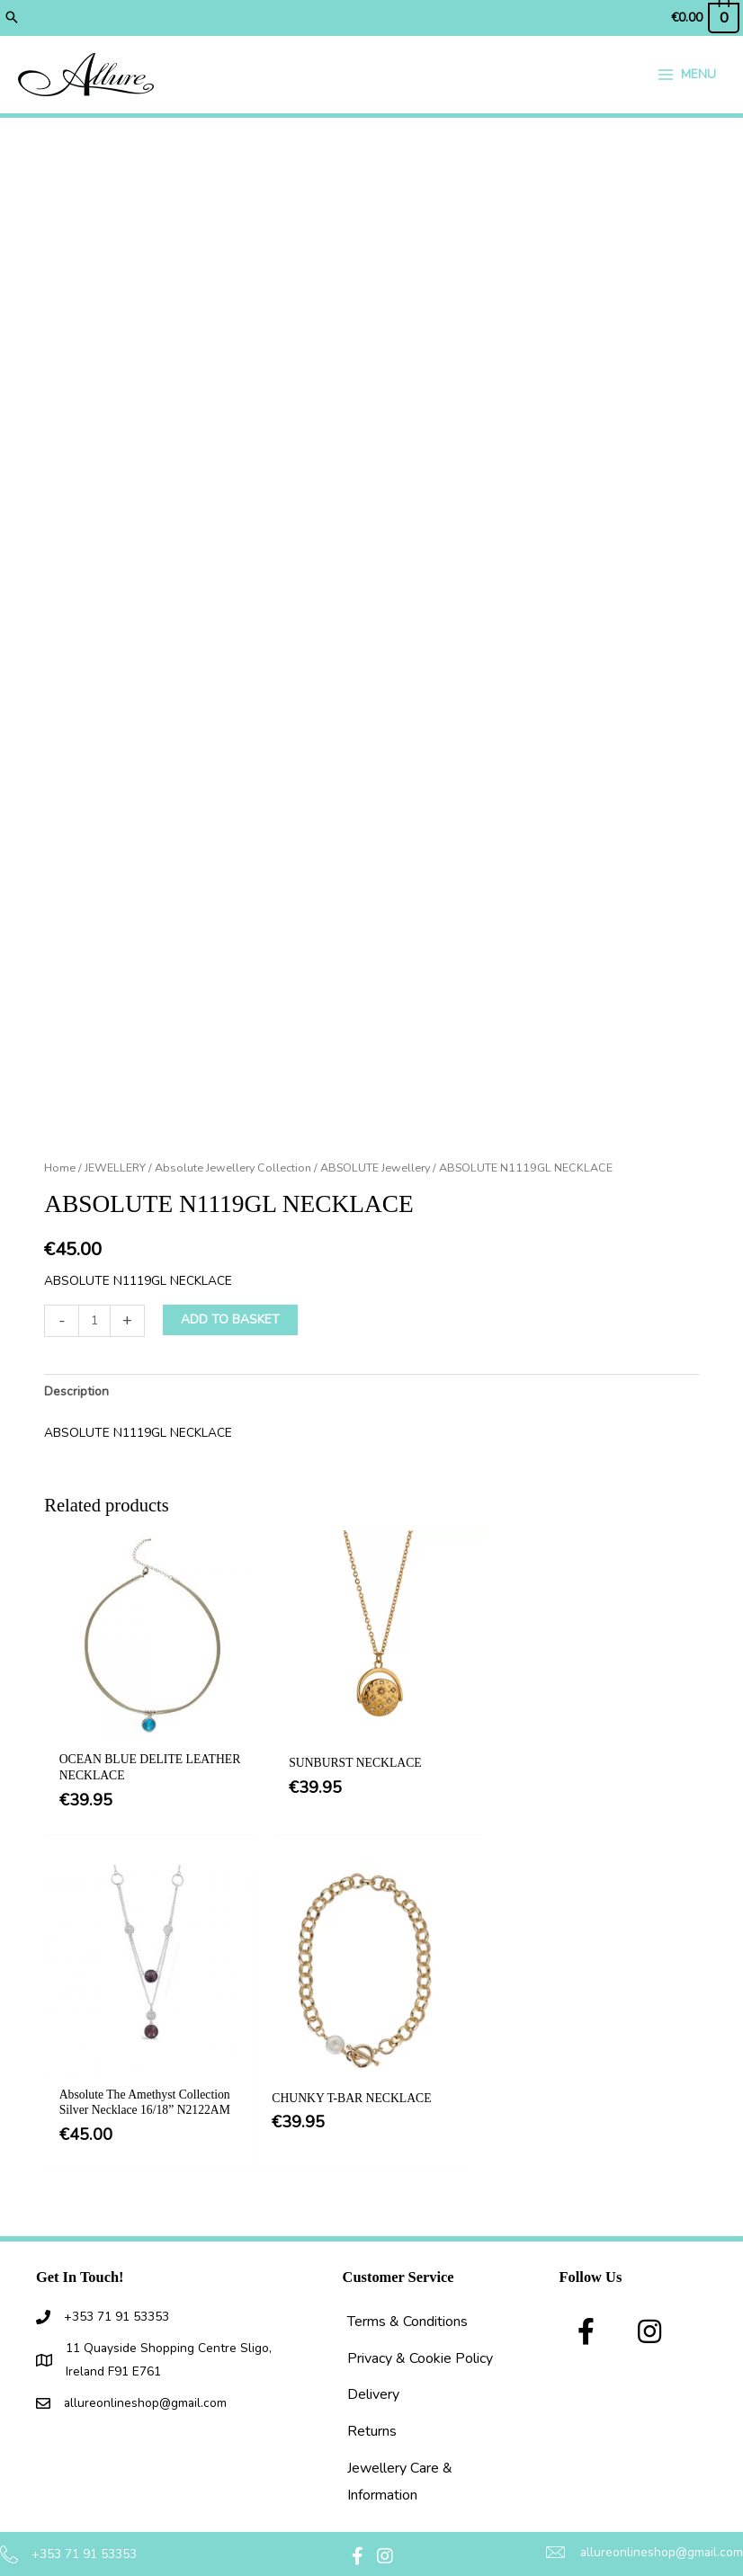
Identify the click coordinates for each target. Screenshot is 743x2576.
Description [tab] (76, 1394)
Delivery (373, 2373)
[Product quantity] (94, 1323)
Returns (372, 2409)
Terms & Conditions (407, 2299)
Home (60, 1170)
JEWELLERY (115, 1170)
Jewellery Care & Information (399, 2459)
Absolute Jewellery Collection (233, 1170)
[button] (12, 18)
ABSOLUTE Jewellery (375, 1170)
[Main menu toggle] (686, 76)
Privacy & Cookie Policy (420, 2336)
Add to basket (230, 1322)
